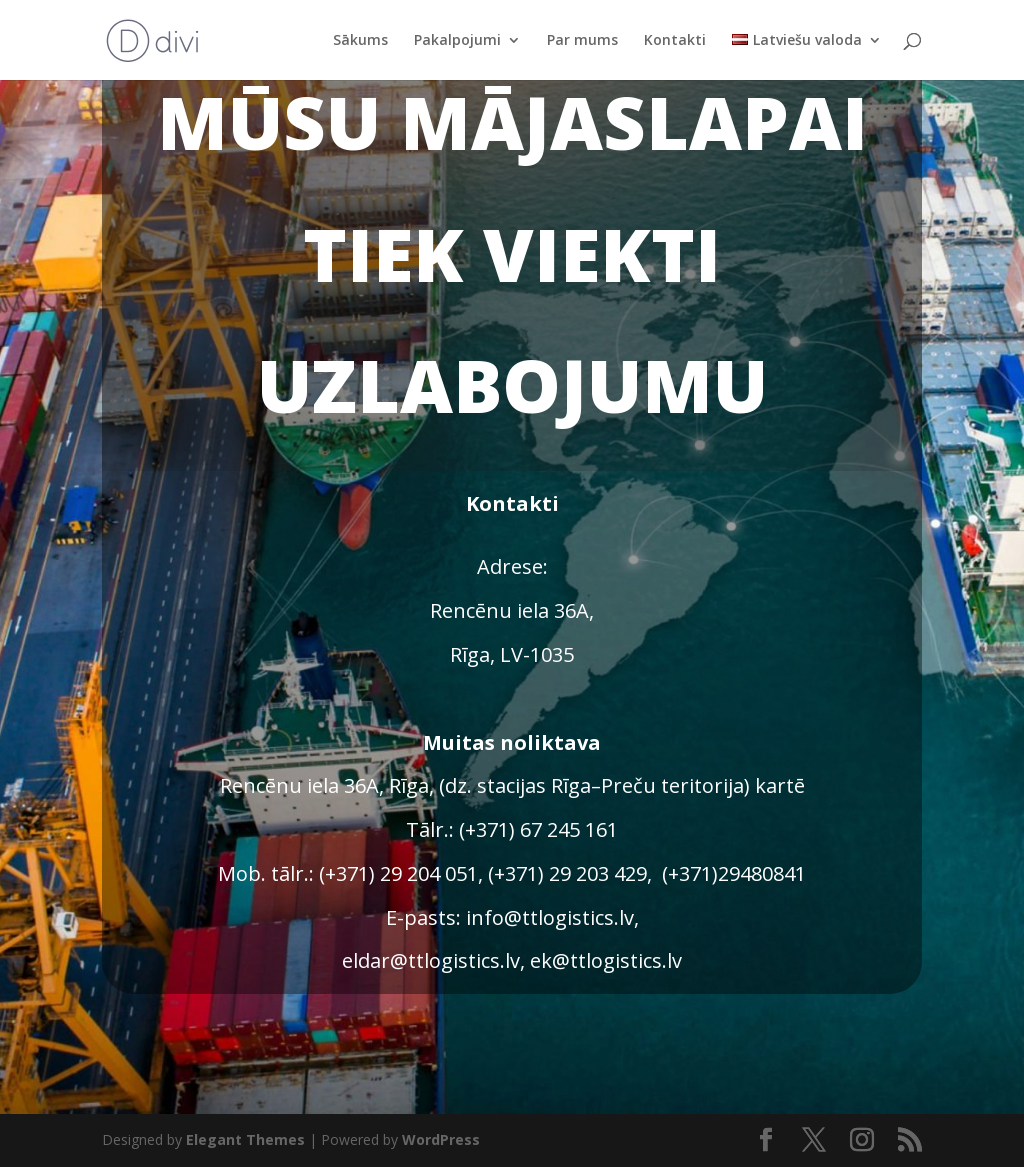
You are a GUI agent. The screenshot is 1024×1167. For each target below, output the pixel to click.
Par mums (582, 41)
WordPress (441, 1139)
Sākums (360, 41)
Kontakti (675, 41)
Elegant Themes (245, 1139)
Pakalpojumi (457, 41)
